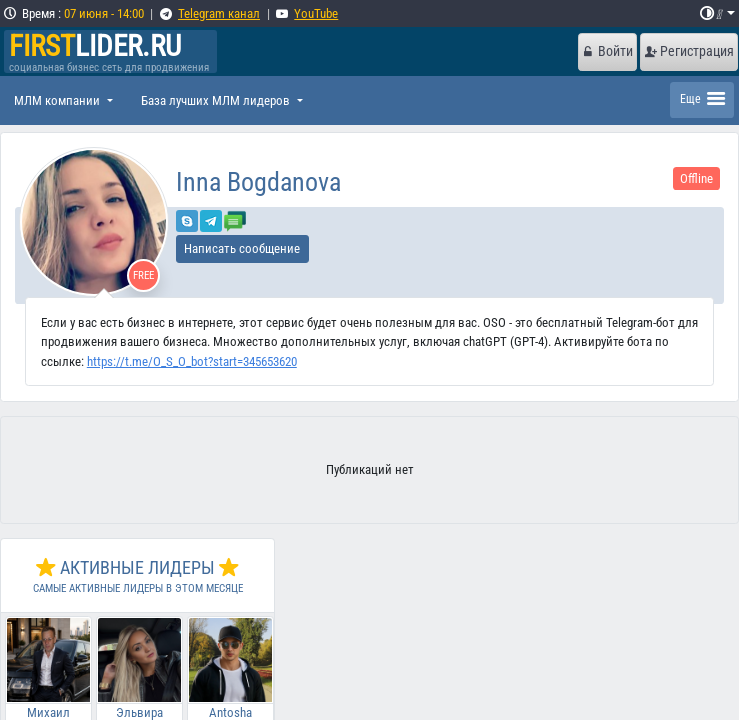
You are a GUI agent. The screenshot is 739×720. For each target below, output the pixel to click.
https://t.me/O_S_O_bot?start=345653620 (192, 361)
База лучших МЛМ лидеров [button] (217, 100)
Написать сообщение (242, 248)
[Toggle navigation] (702, 100)
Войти (607, 51)
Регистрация (689, 51)
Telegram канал (219, 13)
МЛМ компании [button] (58, 100)
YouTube (316, 13)
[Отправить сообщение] (235, 219)
